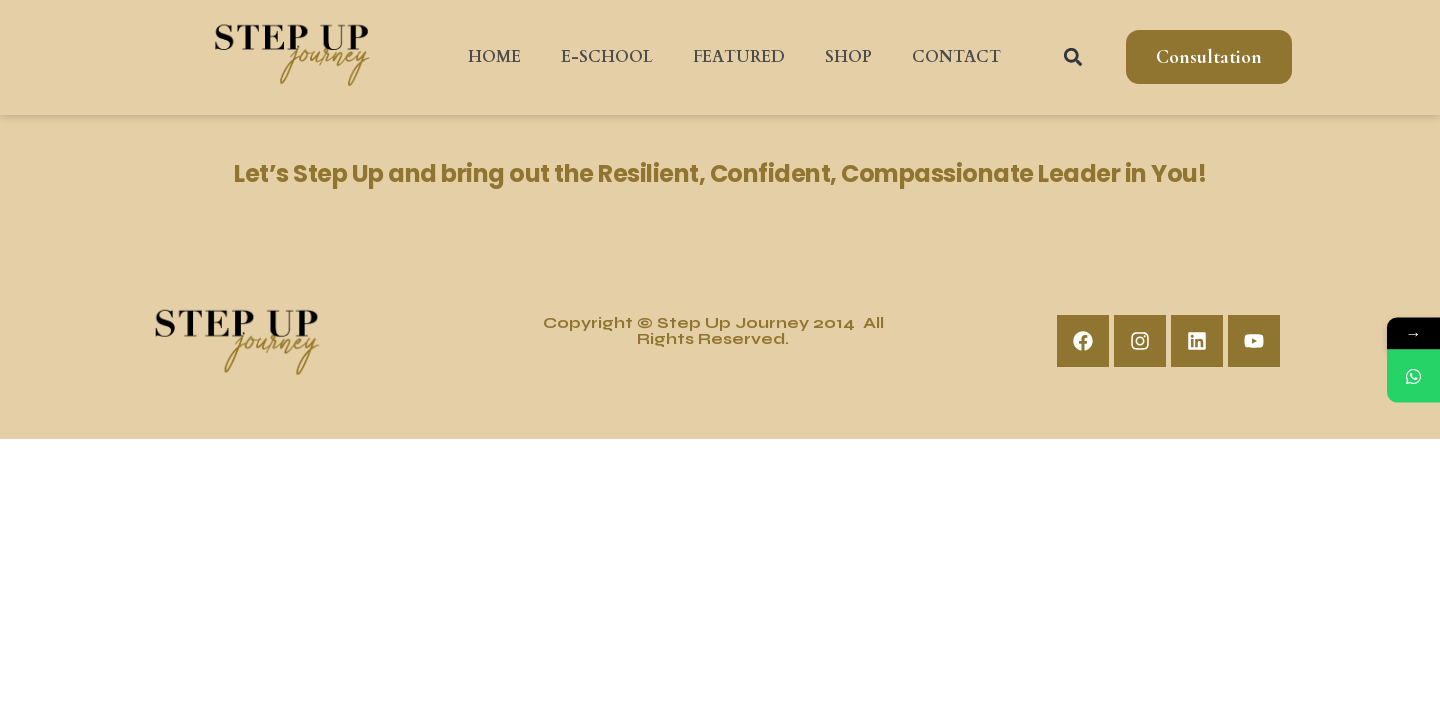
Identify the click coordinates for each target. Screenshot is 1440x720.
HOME (494, 57)
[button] (1073, 57)
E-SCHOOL (607, 57)
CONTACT (956, 57)
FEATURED (739, 57)
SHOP (848, 57)
